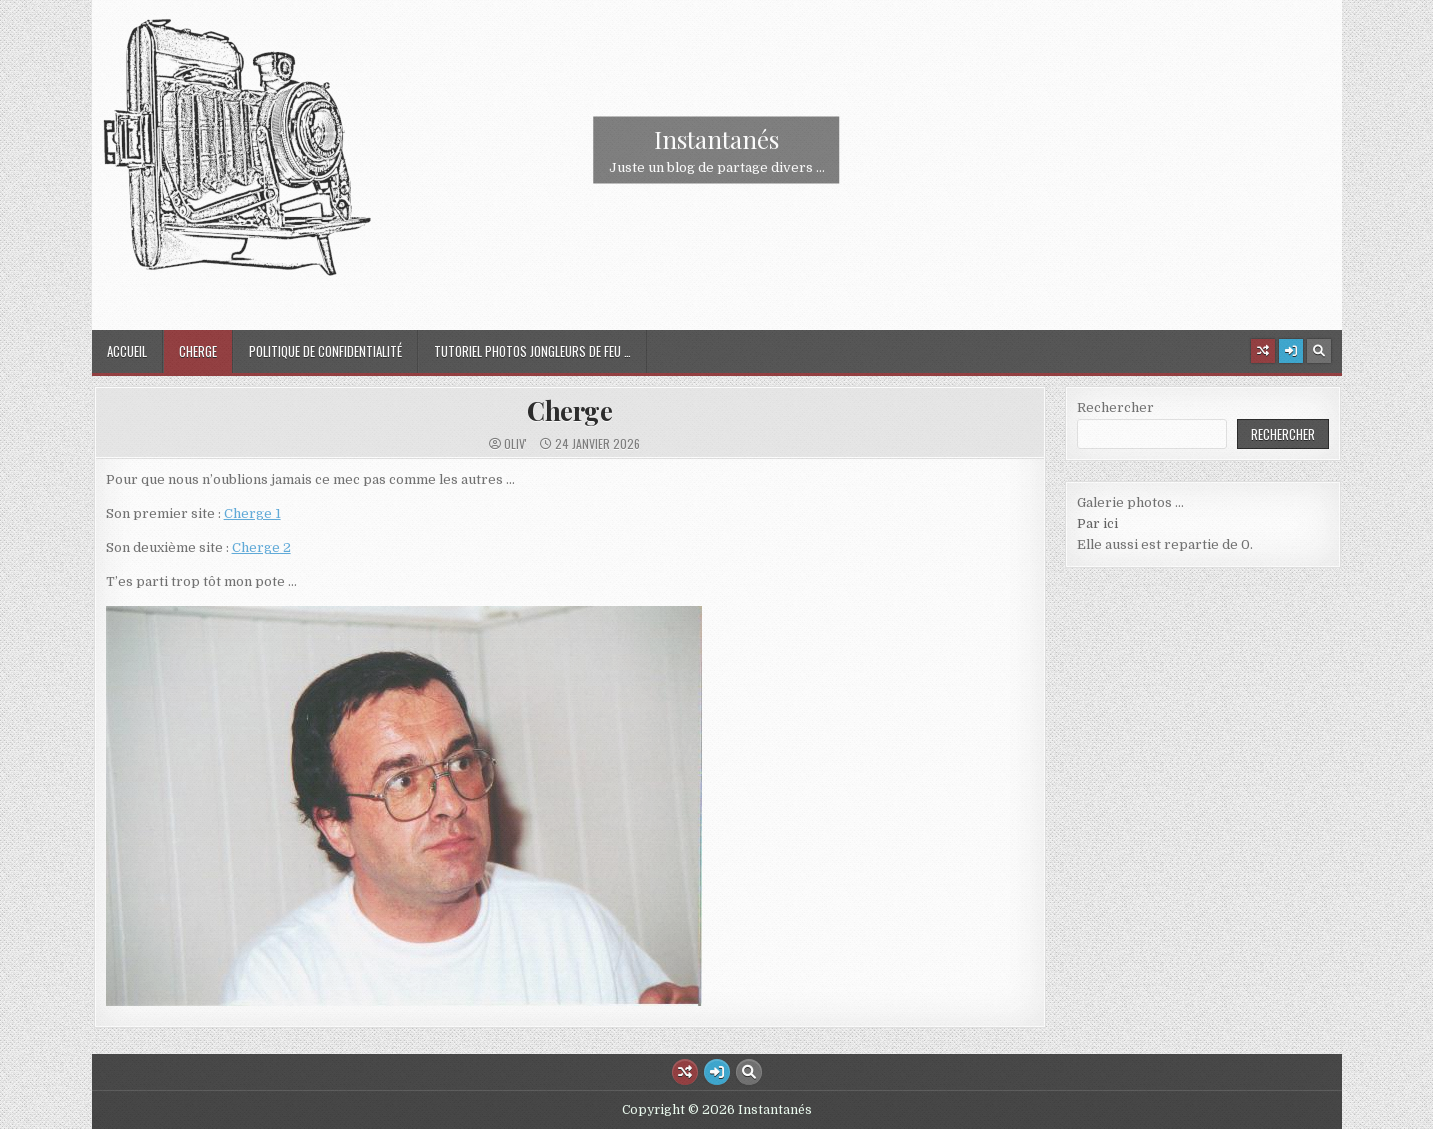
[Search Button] (1319, 351)
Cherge (198, 351)
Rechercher (1115, 407)
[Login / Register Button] (1291, 351)
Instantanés (716, 139)
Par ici (1097, 523)
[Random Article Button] (1263, 351)
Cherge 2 (261, 547)
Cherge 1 (252, 513)
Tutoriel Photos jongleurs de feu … (532, 351)
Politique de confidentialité (325, 351)
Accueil (127, 351)
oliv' (515, 444)
